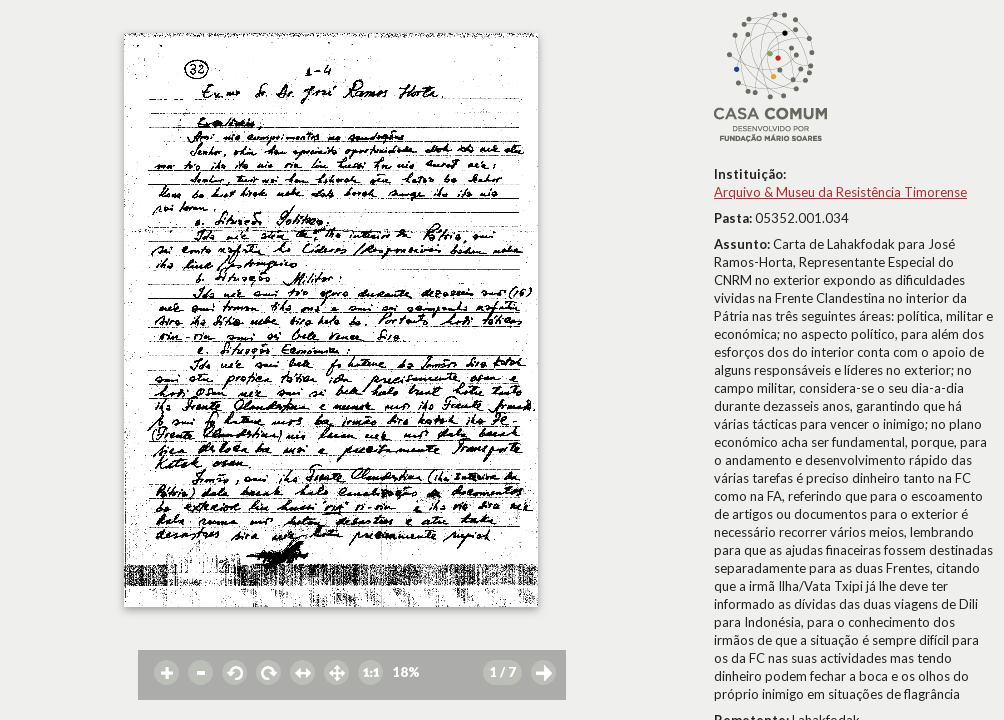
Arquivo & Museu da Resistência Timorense (840, 192)
